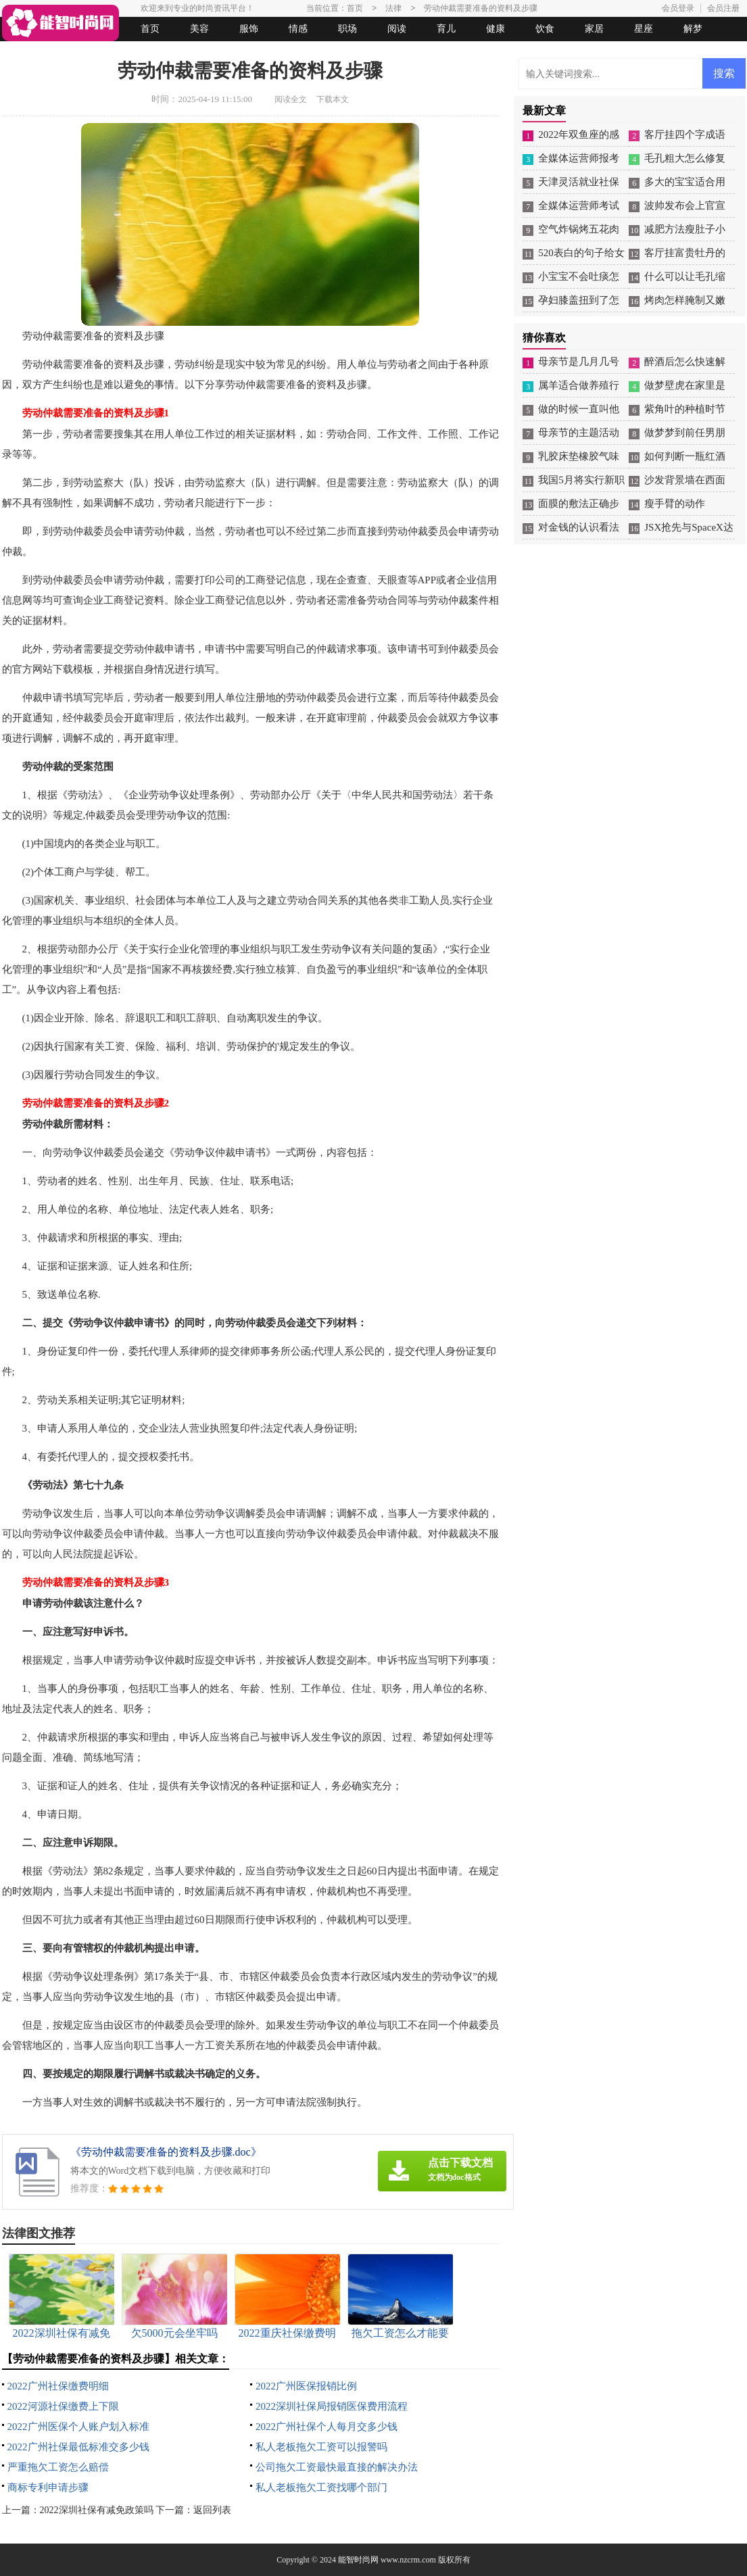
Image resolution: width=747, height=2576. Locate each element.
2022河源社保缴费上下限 (63, 2406)
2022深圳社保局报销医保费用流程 (332, 2406)
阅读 (396, 29)
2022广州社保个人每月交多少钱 (326, 2426)
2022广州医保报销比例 (306, 2386)
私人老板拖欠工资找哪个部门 (321, 2487)
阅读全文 (290, 99)
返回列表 (212, 2510)
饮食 (544, 29)
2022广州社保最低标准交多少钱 (78, 2446)
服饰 (248, 29)
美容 (199, 29)
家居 (594, 29)
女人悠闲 (78, 53)
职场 (347, 29)
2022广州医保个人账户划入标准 (78, 2426)
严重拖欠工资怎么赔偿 (58, 2467)
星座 (643, 29)
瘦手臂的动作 (674, 503)
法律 (127, 53)
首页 (150, 29)
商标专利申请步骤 (48, 2487)
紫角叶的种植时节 (684, 409)
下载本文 (332, 99)
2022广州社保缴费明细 (58, 2386)
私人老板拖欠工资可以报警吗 (321, 2446)
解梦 (692, 29)
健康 (495, 29)
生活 (28, 53)
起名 (176, 53)
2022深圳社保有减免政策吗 (96, 2510)
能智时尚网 (358, 2560)
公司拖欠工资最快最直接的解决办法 (337, 2467)
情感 (298, 29)
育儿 (446, 29)
